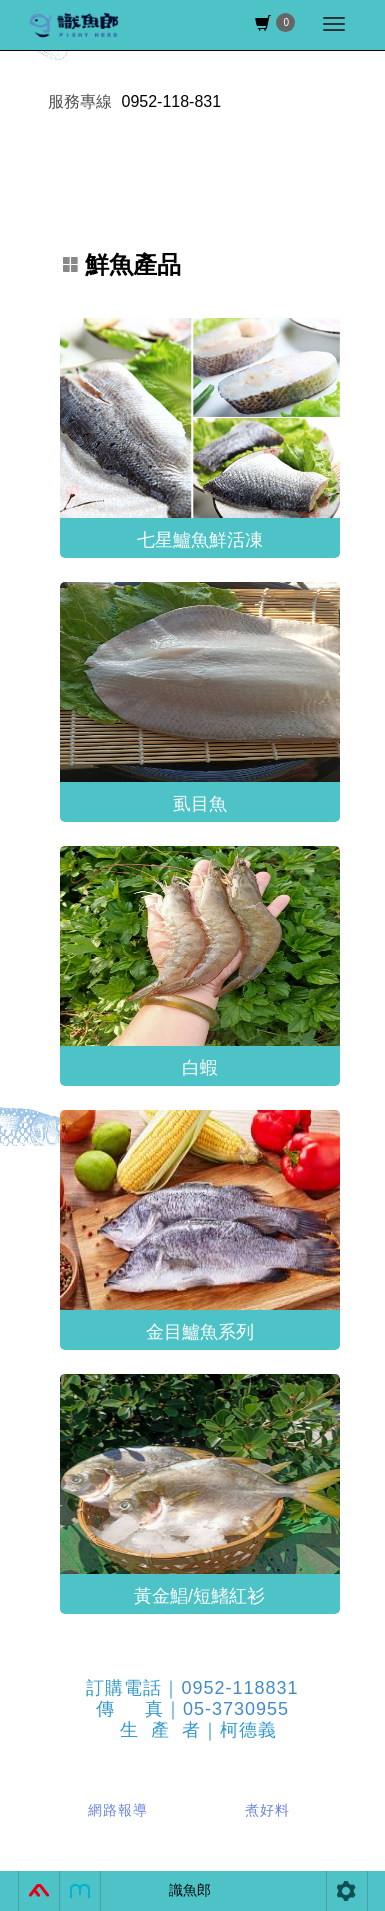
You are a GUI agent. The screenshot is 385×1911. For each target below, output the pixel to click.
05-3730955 (236, 1709)
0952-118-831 (172, 101)
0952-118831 (239, 1688)
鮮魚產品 (122, 265)
